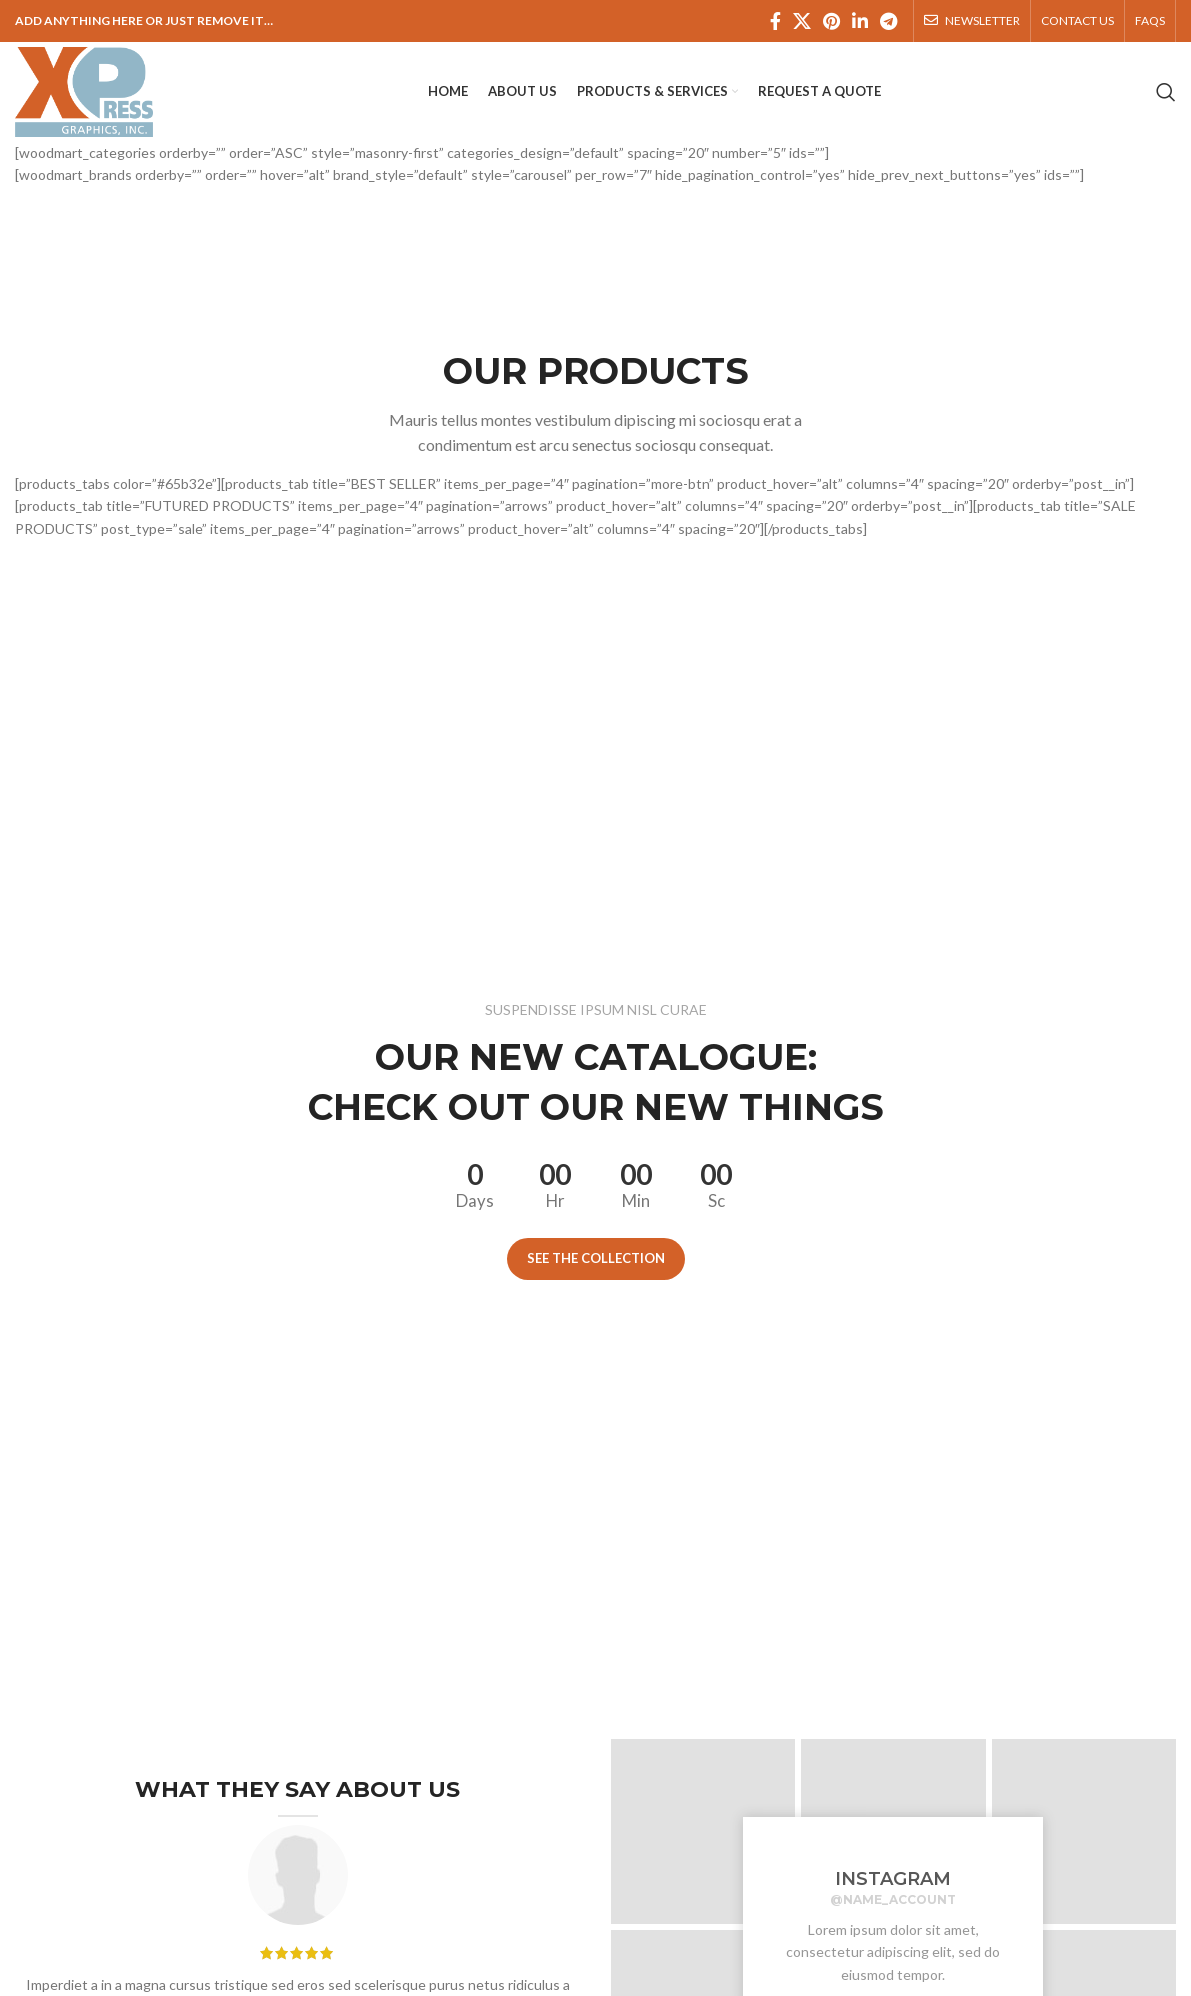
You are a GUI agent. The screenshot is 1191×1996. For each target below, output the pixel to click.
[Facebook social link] (775, 21)
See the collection (596, 1258)
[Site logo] (84, 90)
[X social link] (802, 21)
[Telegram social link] (888, 21)
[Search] (1166, 92)
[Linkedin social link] (860, 21)
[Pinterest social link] (831, 21)
